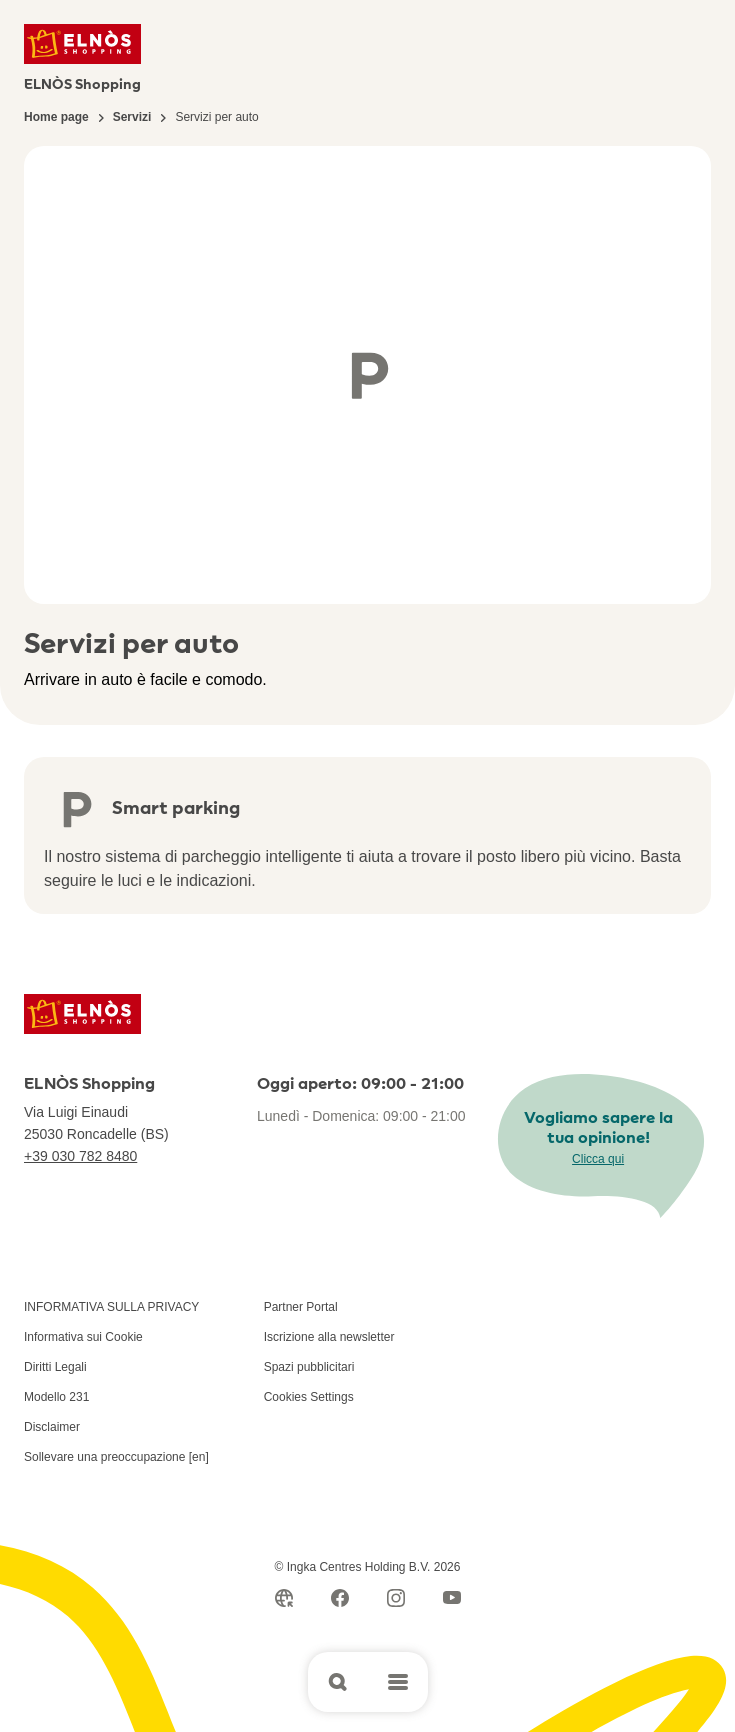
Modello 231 (56, 1397)
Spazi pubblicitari (309, 1367)
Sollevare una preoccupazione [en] (116, 1457)
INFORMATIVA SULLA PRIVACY (111, 1307)
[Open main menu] (398, 1682)
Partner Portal (301, 1307)
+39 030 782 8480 (80, 1156)
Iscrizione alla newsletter (329, 1337)
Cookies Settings (309, 1397)
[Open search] (338, 1682)
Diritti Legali (55, 1367)
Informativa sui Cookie (83, 1337)
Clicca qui (598, 1159)
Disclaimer (52, 1427)
